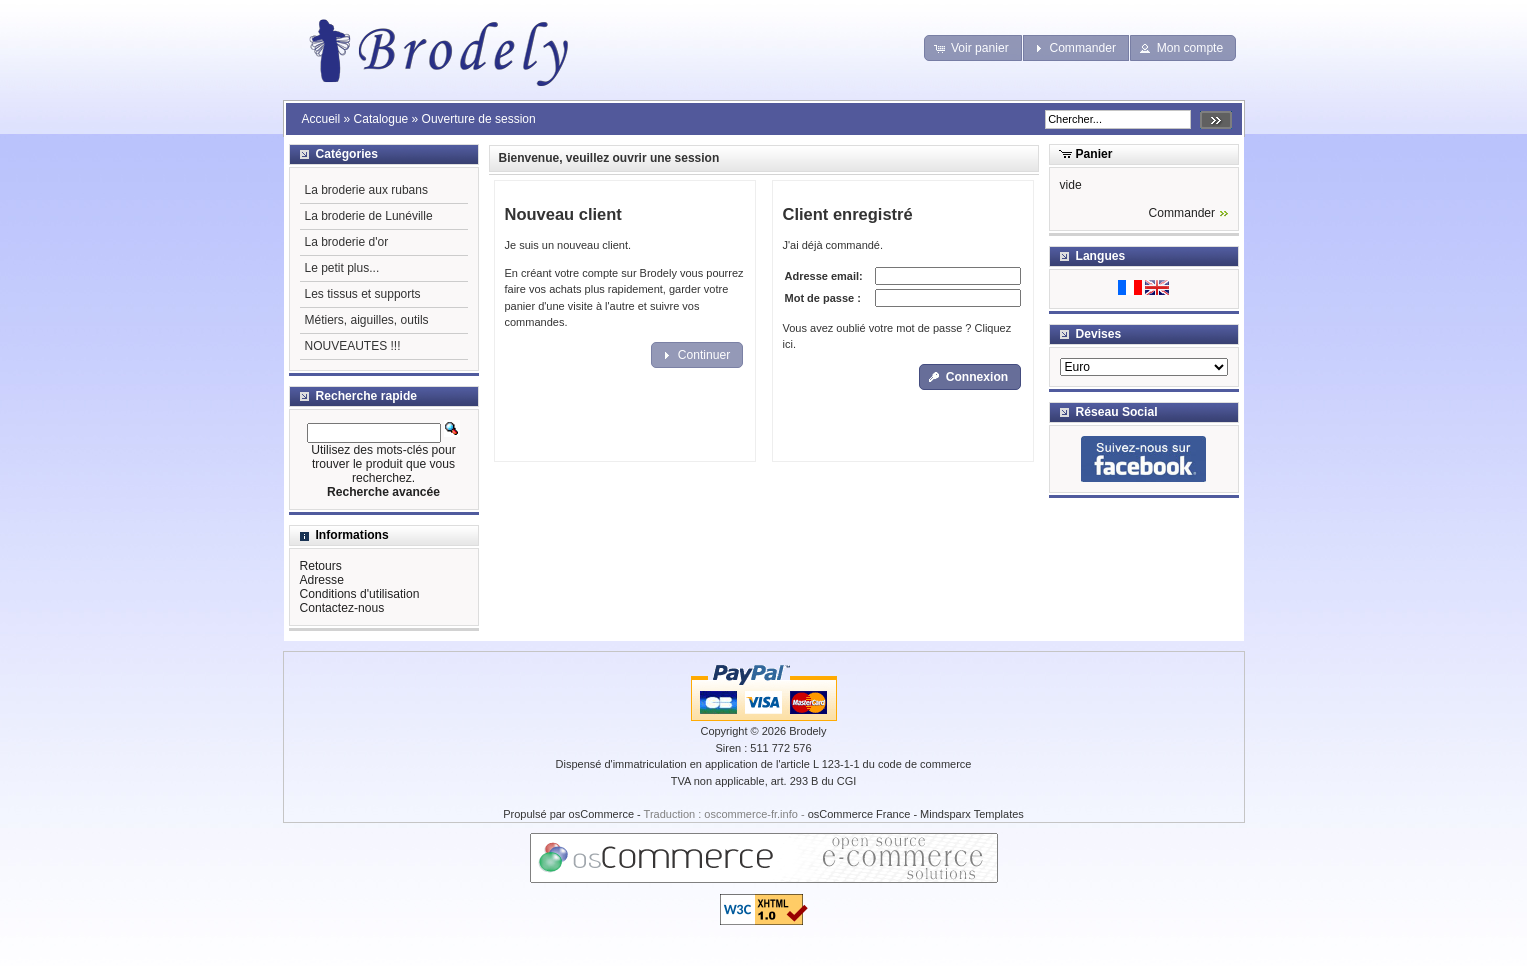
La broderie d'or (347, 242)
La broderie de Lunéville (369, 216)
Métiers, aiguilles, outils (367, 320)
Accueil (321, 119)
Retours (321, 566)
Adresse (322, 580)
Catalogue (381, 119)
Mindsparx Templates (972, 814)
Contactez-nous (342, 608)
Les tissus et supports (363, 294)
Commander (1182, 213)
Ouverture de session (479, 119)
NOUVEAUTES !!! (353, 346)
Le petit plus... (342, 268)
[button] (972, 48)
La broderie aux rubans (366, 190)
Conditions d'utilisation (360, 594)
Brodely (807, 731)
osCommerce (601, 814)
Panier (1094, 154)
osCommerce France (859, 814)
